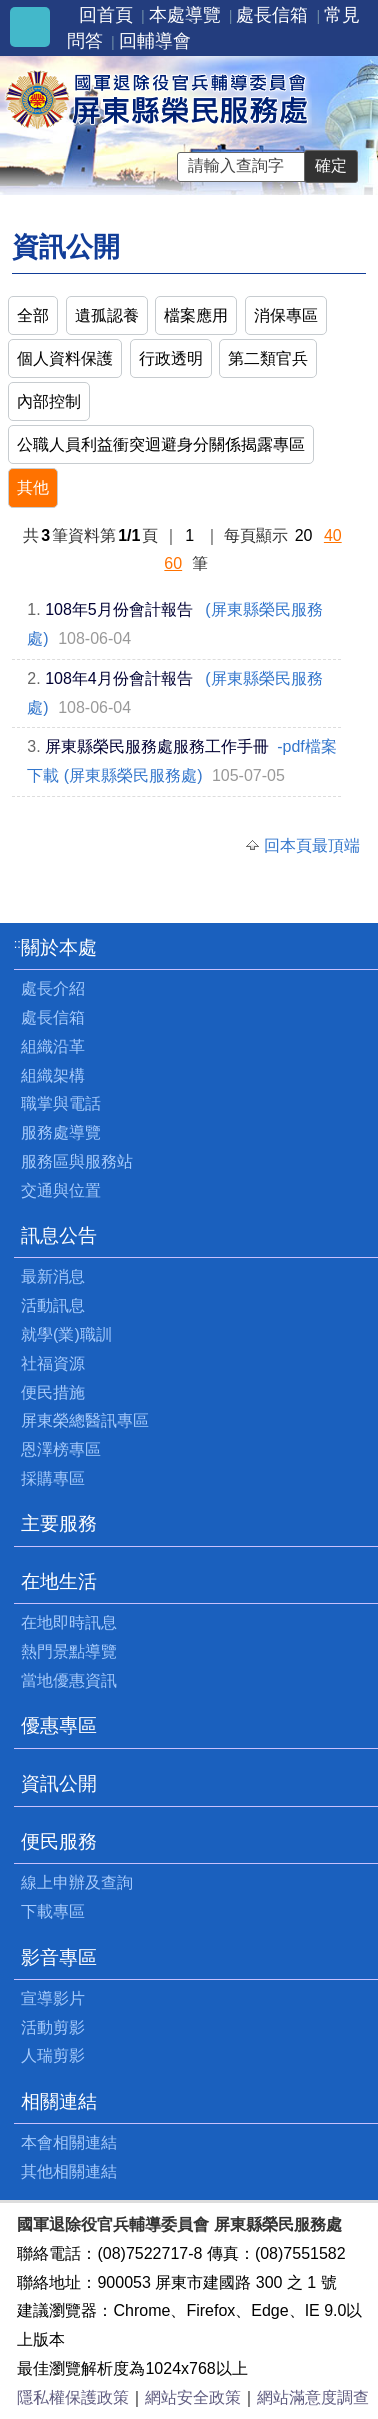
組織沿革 (53, 1046)
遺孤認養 (107, 315)
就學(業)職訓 (66, 1334)
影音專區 (59, 1957)
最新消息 (53, 1276)
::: (19, 943)
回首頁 (106, 15)
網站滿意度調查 (313, 2397)
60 (173, 563)
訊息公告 (59, 1235)
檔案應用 (196, 315)
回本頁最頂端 (312, 845)
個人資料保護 (65, 358)
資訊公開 (59, 1783)
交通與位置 (61, 1190)
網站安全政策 (193, 2397)
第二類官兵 (268, 358)
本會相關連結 (69, 2142)
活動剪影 (53, 2027)
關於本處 (59, 947)
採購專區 (53, 1478)
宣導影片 (53, 1998)
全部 (33, 315)
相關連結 (59, 2101)
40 (333, 535)
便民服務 (59, 1841)
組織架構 (53, 1075)
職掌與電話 (61, 1103)
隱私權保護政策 (73, 2397)
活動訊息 (53, 1305)
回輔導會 (155, 41)
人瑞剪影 (53, 2055)
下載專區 (53, 1911)
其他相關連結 (69, 2171)
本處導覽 (185, 15)
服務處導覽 (61, 1132)
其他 (33, 487)
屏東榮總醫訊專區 (85, 1420)
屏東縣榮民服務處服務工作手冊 (157, 746)
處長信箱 (272, 15)
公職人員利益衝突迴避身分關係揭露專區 (161, 444)
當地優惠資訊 (69, 1680)
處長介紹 (53, 988)
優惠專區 (59, 1725)
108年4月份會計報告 (119, 678)
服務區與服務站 (77, 1161)
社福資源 (53, 1363)
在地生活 (59, 1581)
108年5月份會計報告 (119, 609)
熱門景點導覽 (69, 1651)
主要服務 (59, 1523)
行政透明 (171, 358)
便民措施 (53, 1392)
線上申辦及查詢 (77, 1882)
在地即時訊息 (69, 1622)
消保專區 (286, 315)
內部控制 (49, 401)
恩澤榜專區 (61, 1449)
